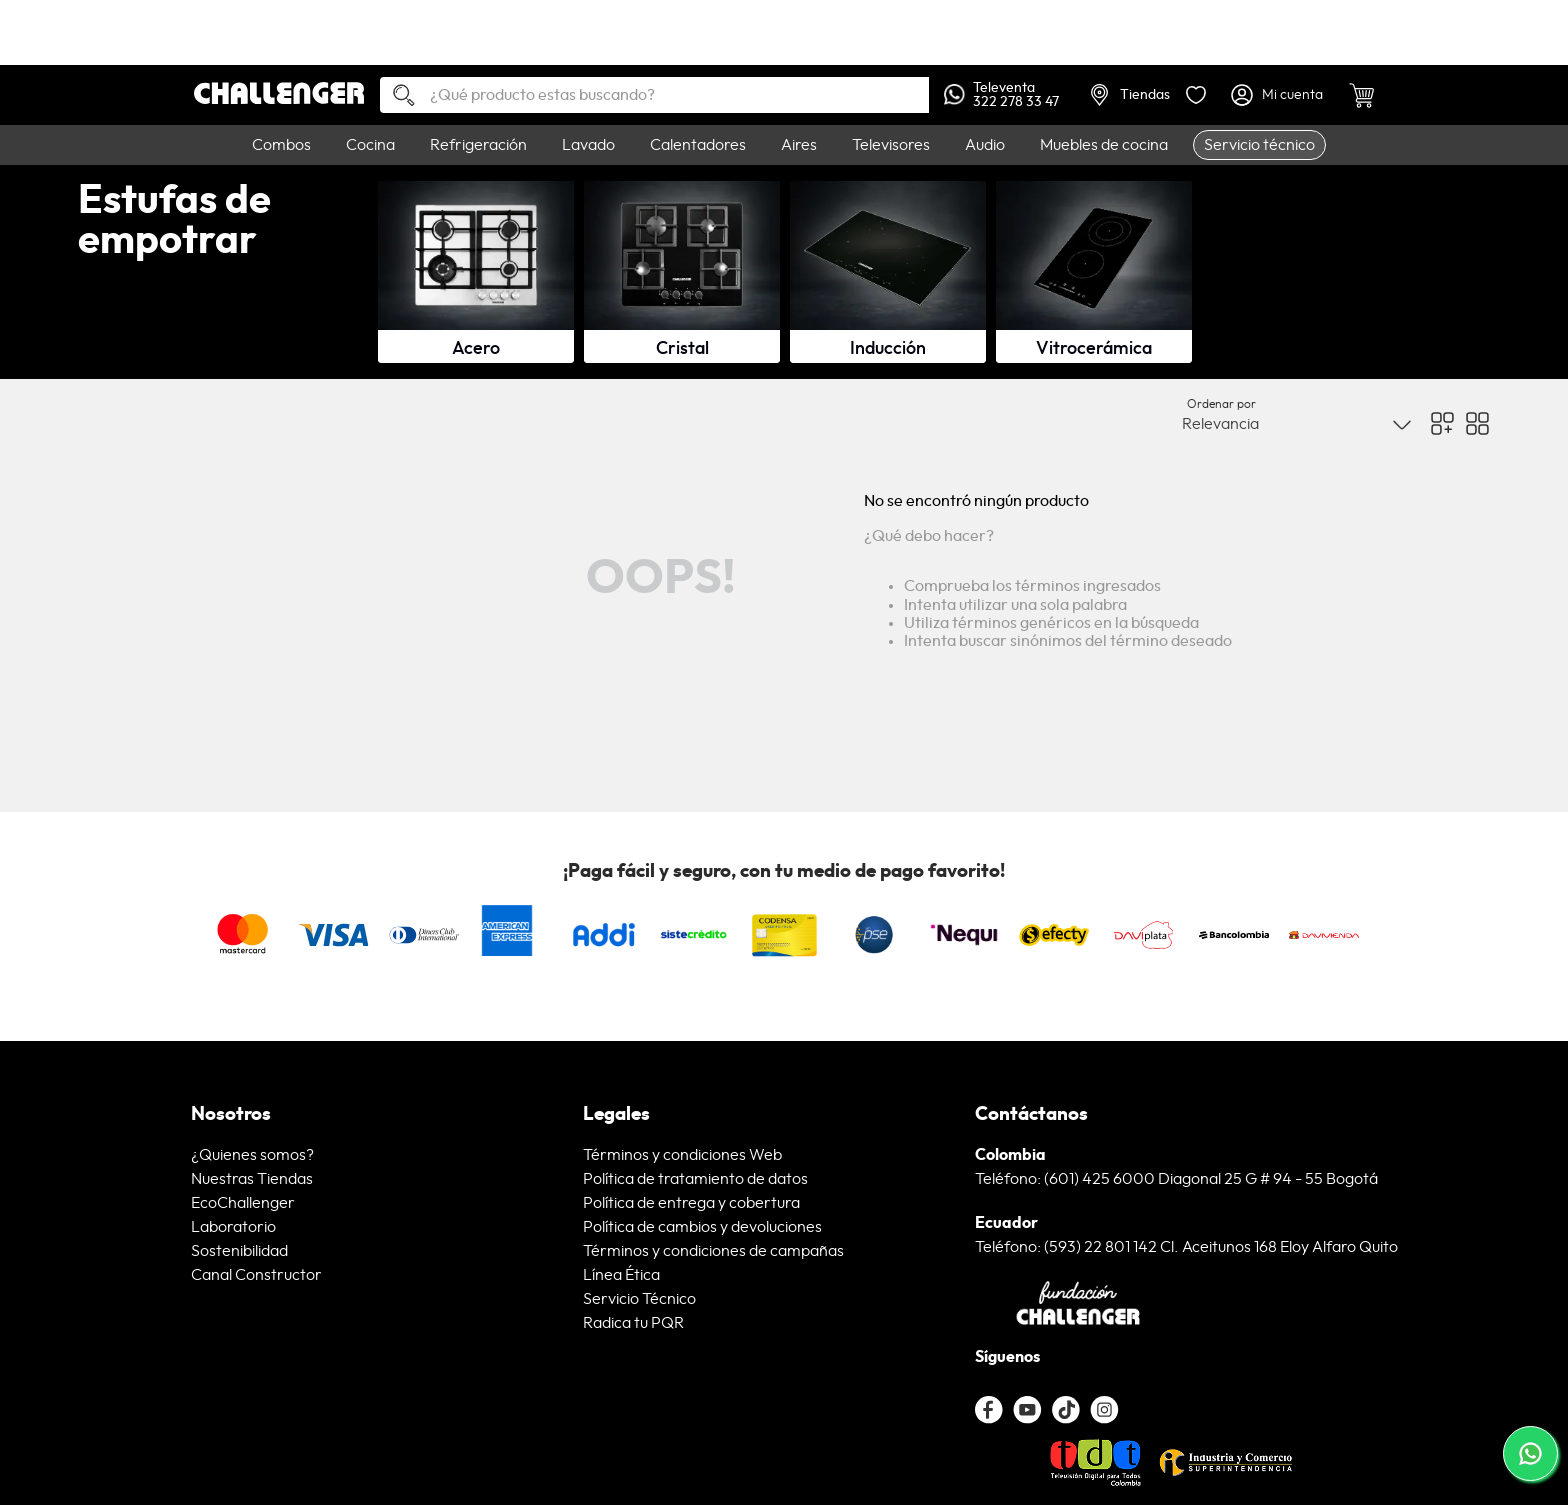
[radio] (1442, 423)
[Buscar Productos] (396, 96)
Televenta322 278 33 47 (1001, 95)
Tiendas (1130, 95)
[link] (784, 32)
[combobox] (654, 95)
